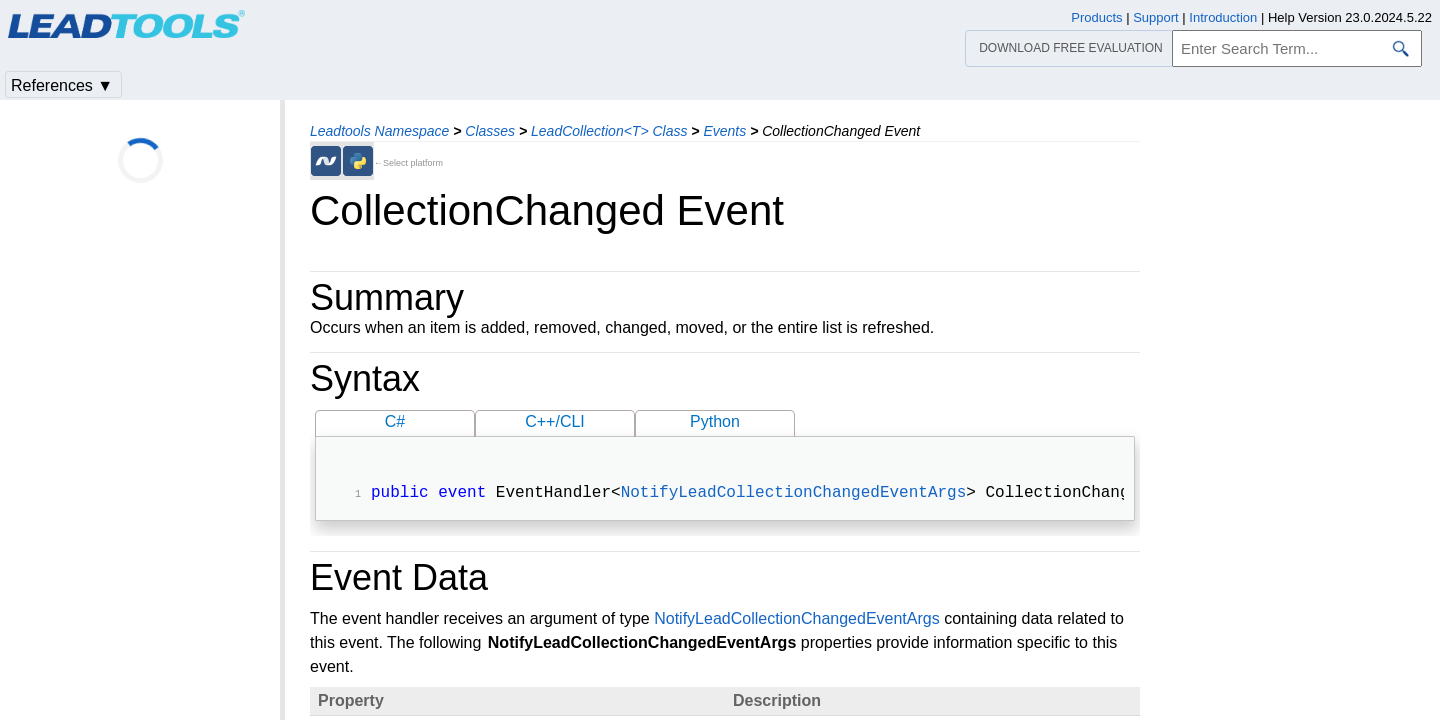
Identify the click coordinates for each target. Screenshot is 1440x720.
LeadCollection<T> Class (609, 131)
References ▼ (62, 85)
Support (1156, 17)
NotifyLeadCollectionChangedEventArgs (794, 495)
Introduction (1223, 17)
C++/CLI (555, 421)
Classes (490, 131)
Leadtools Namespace (379, 131)
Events (724, 131)
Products (1096, 17)
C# (395, 421)
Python (715, 421)
